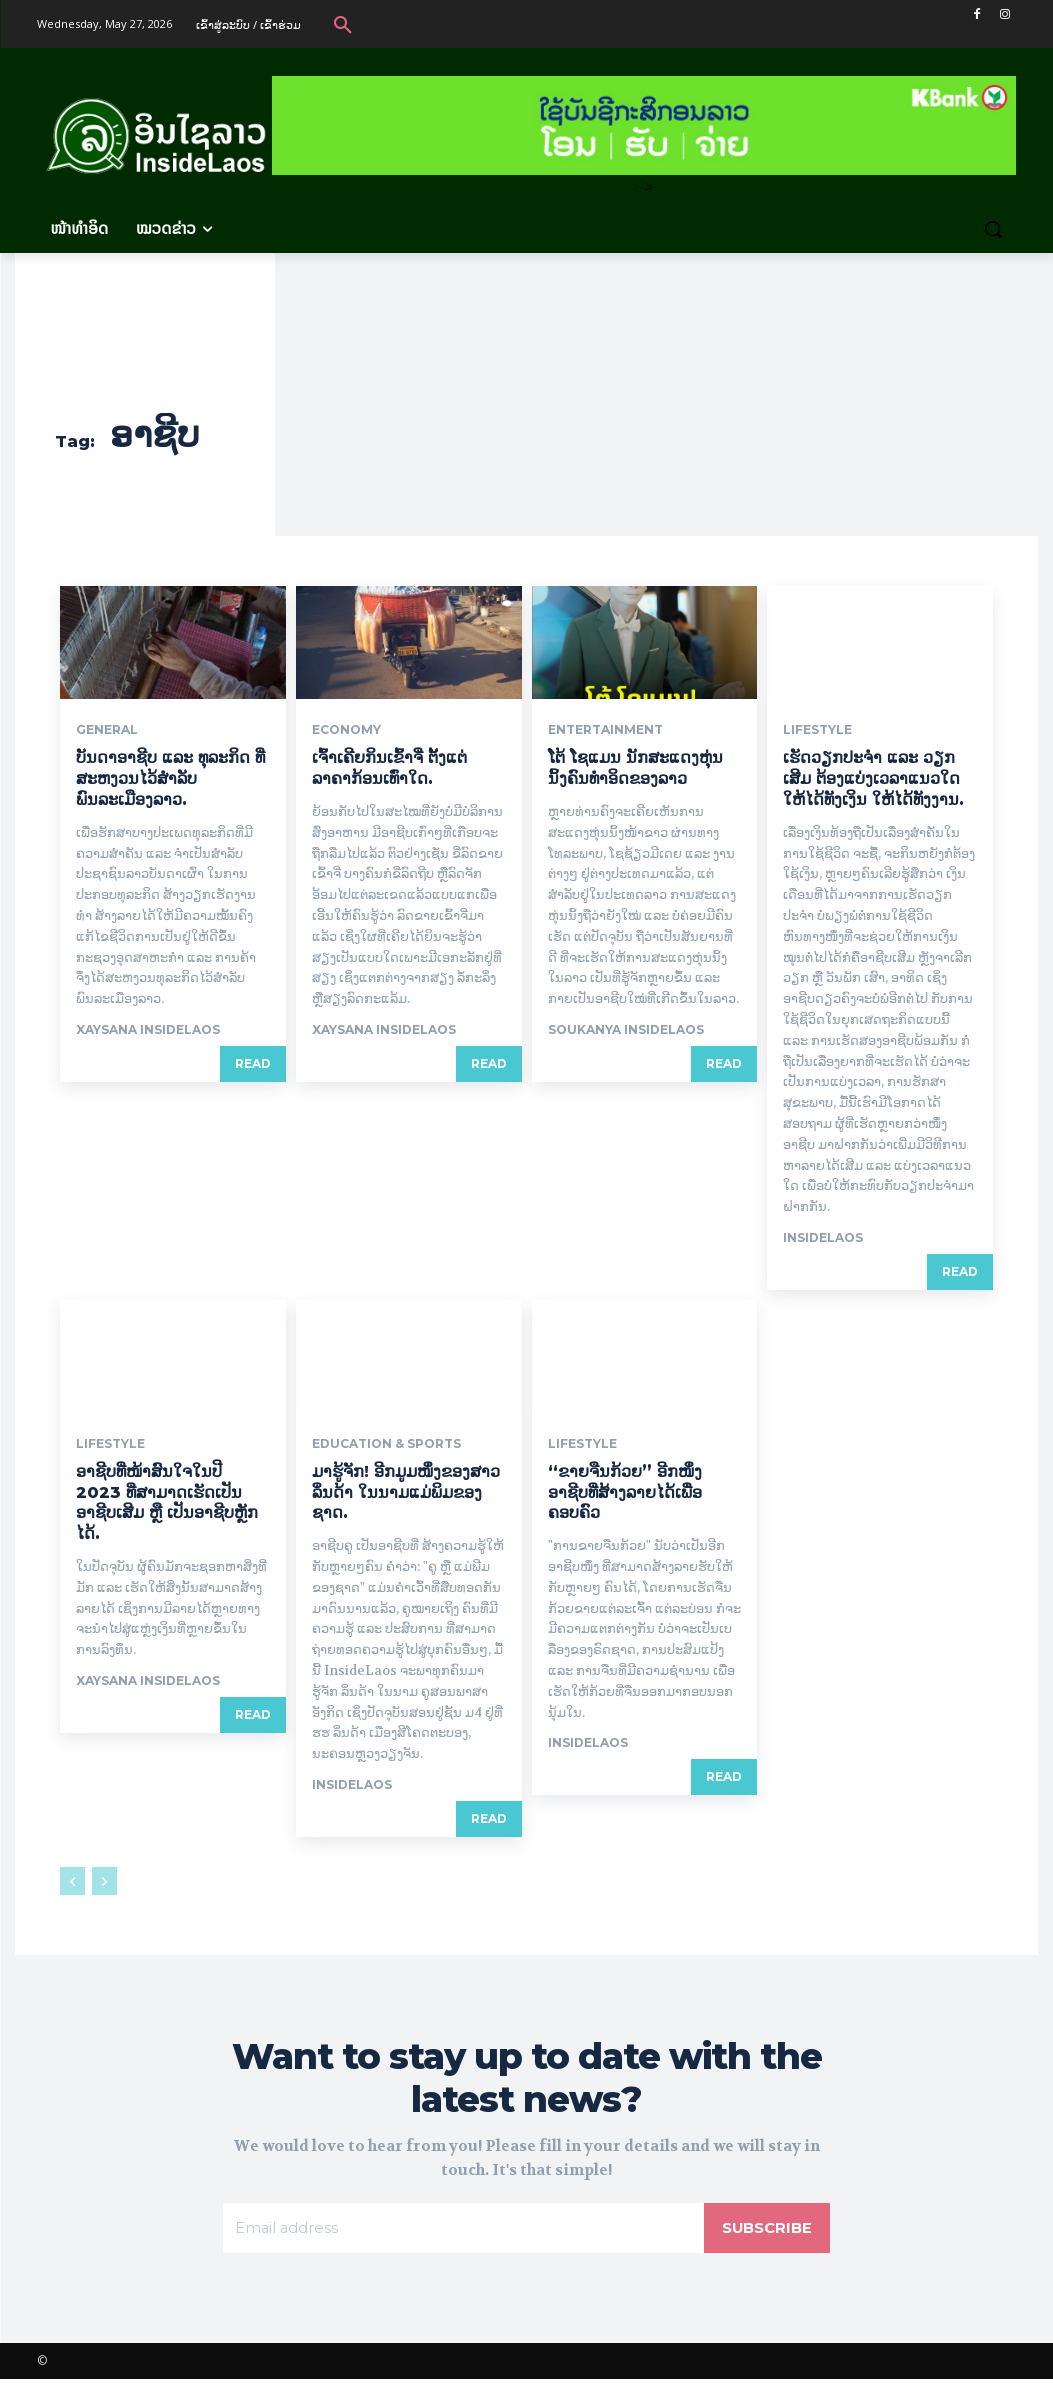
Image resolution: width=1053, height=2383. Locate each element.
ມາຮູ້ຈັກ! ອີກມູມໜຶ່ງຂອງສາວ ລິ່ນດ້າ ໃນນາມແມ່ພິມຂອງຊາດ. (406, 1492)
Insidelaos (823, 1237)
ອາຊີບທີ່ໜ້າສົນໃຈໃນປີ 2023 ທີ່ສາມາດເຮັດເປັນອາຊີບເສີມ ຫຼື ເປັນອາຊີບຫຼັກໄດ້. (167, 1502)
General (107, 730)
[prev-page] (72, 1881)
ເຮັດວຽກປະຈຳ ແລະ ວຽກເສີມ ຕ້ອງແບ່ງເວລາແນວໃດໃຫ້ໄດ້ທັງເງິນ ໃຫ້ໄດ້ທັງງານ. (873, 778)
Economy (346, 730)
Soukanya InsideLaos (626, 1029)
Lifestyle (817, 730)
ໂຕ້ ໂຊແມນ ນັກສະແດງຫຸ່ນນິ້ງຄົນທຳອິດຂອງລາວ (635, 768)
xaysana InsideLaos (148, 1029)
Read (253, 1063)
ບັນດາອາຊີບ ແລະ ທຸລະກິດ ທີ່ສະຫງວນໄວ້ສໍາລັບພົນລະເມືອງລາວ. (170, 778)
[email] (460, 2230)
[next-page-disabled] (104, 1881)
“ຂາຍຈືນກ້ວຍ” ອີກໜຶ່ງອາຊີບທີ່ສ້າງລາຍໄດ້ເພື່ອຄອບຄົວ (625, 1492)
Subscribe (764, 2229)
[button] (343, 24)
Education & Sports (386, 1444)
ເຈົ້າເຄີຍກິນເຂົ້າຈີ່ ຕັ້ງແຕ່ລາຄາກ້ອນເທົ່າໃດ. (389, 768)
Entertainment (605, 730)
